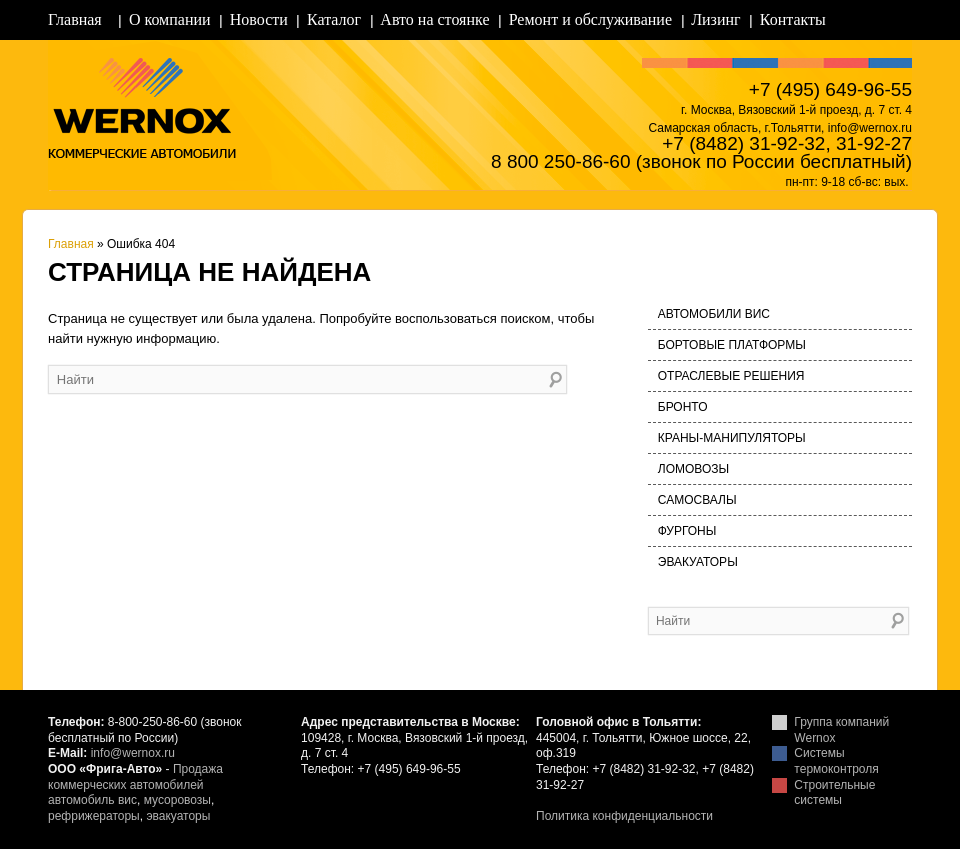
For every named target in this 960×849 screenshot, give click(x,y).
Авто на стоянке (434, 19)
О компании (170, 19)
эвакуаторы (178, 816)
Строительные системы (834, 793)
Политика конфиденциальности (624, 816)
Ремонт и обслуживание (590, 19)
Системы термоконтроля (836, 761)
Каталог (334, 19)
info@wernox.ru (133, 753)
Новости (259, 19)
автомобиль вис (92, 800)
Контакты (793, 19)
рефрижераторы (94, 816)
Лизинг (715, 19)
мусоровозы (177, 800)
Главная (75, 19)
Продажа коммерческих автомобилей (135, 777)
